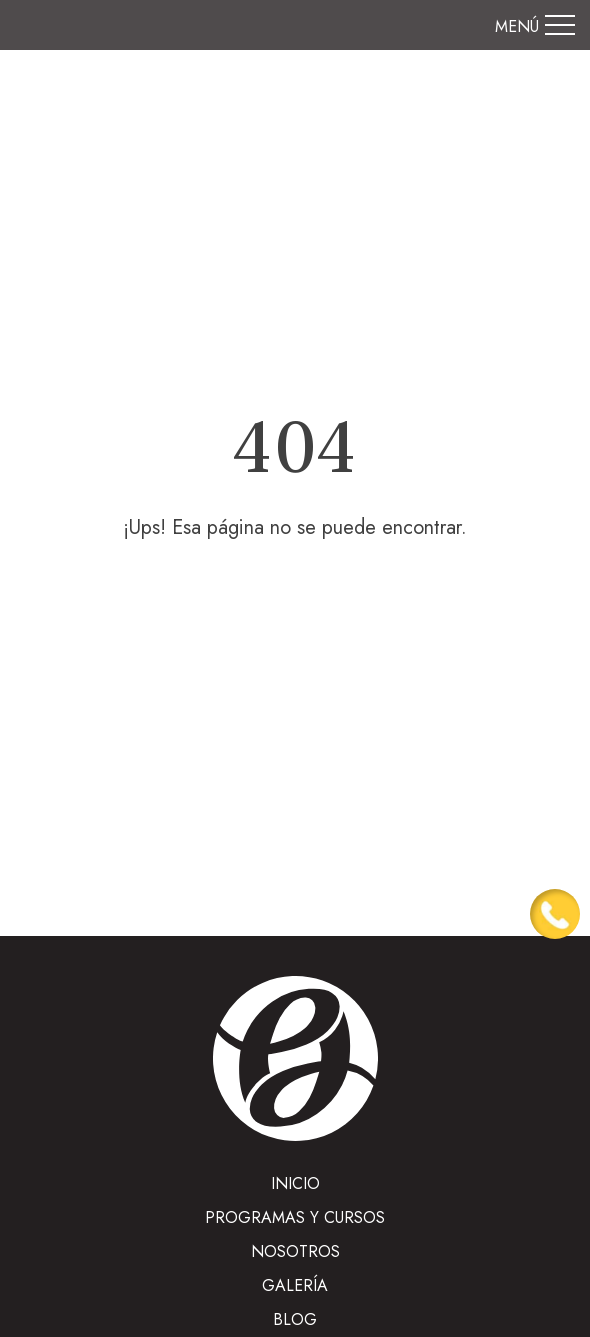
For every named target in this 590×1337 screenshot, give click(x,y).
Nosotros (295, 1251)
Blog (295, 1319)
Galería (295, 1285)
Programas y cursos (295, 1217)
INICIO (295, 1183)
